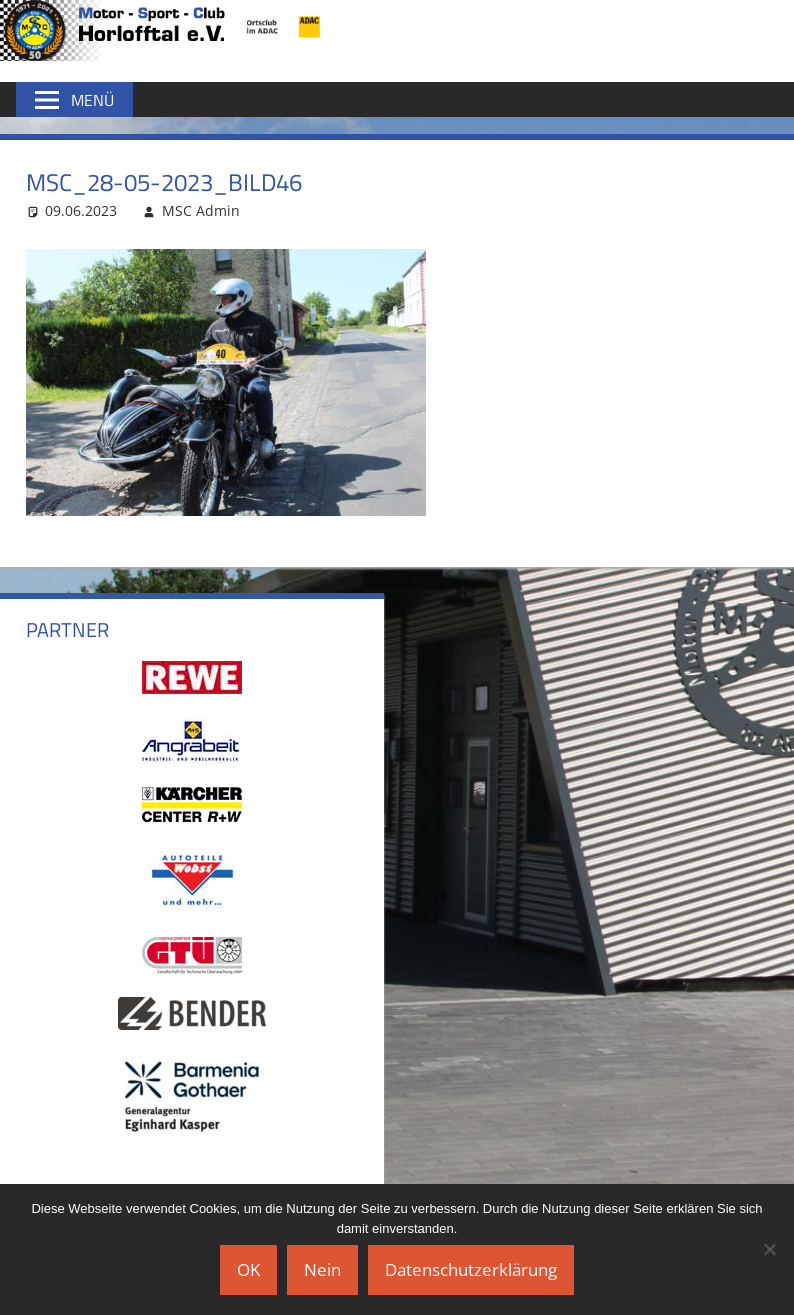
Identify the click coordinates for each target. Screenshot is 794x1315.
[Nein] (769, 1249)
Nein (322, 1269)
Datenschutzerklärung (471, 1269)
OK (248, 1269)
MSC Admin (201, 210)
